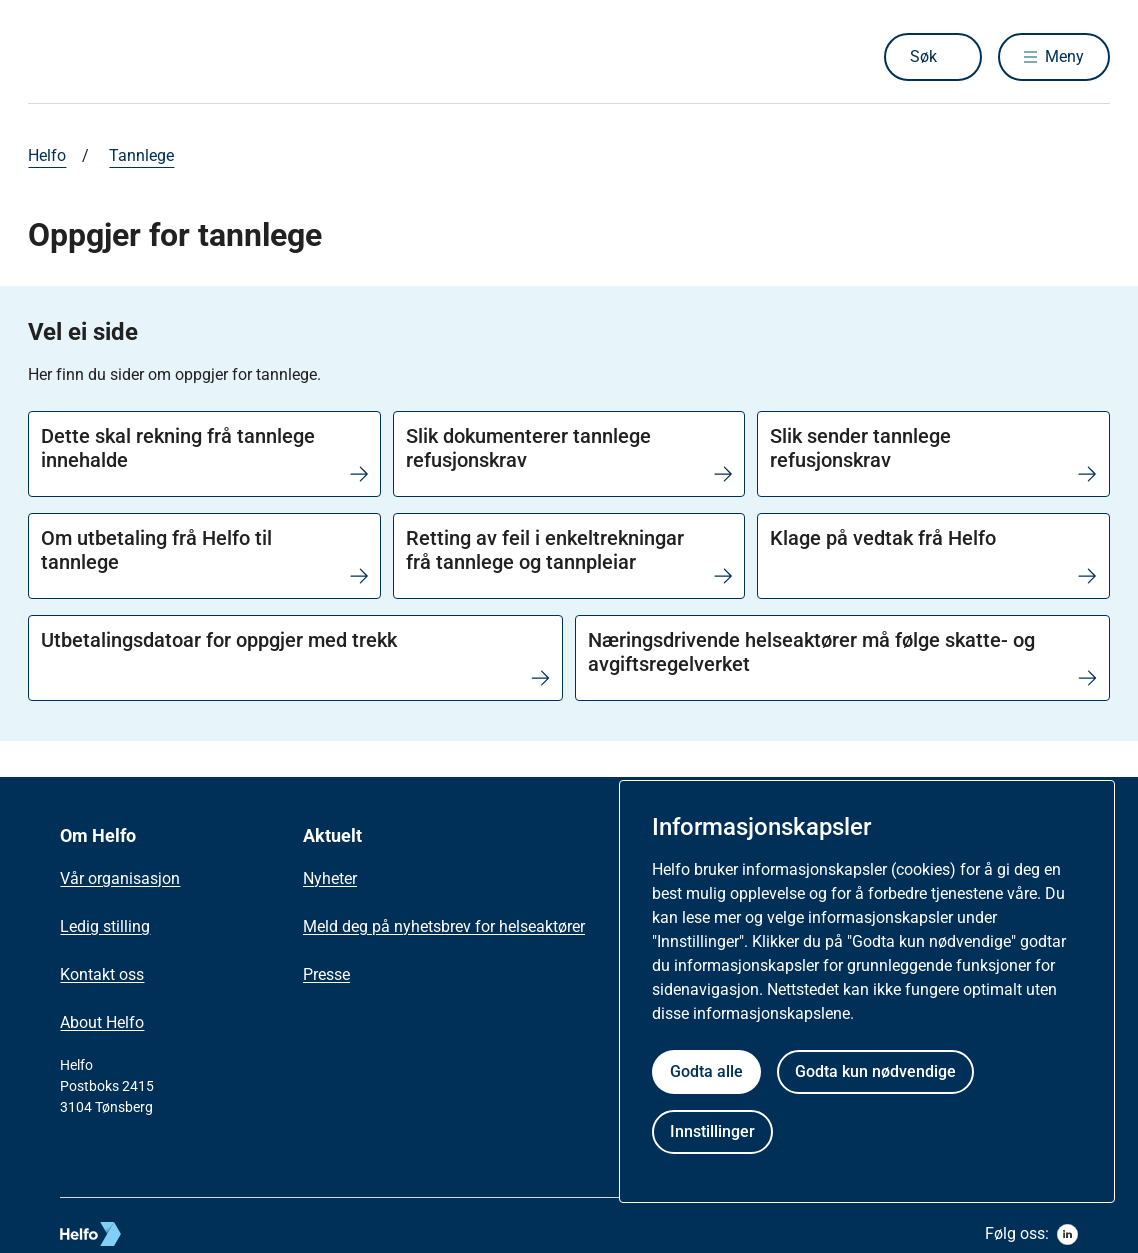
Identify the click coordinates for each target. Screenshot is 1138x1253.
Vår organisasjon (120, 878)
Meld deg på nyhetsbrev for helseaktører (444, 926)
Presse (326, 974)
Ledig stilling (105, 926)
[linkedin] (1067, 1234)
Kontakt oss (102, 974)
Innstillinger (712, 1131)
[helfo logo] (164, 1234)
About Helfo (102, 1022)
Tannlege (141, 155)
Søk (923, 56)
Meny (1064, 56)
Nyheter (330, 878)
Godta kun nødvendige (875, 1071)
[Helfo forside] (172, 57)
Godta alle (706, 1071)
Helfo (47, 155)
